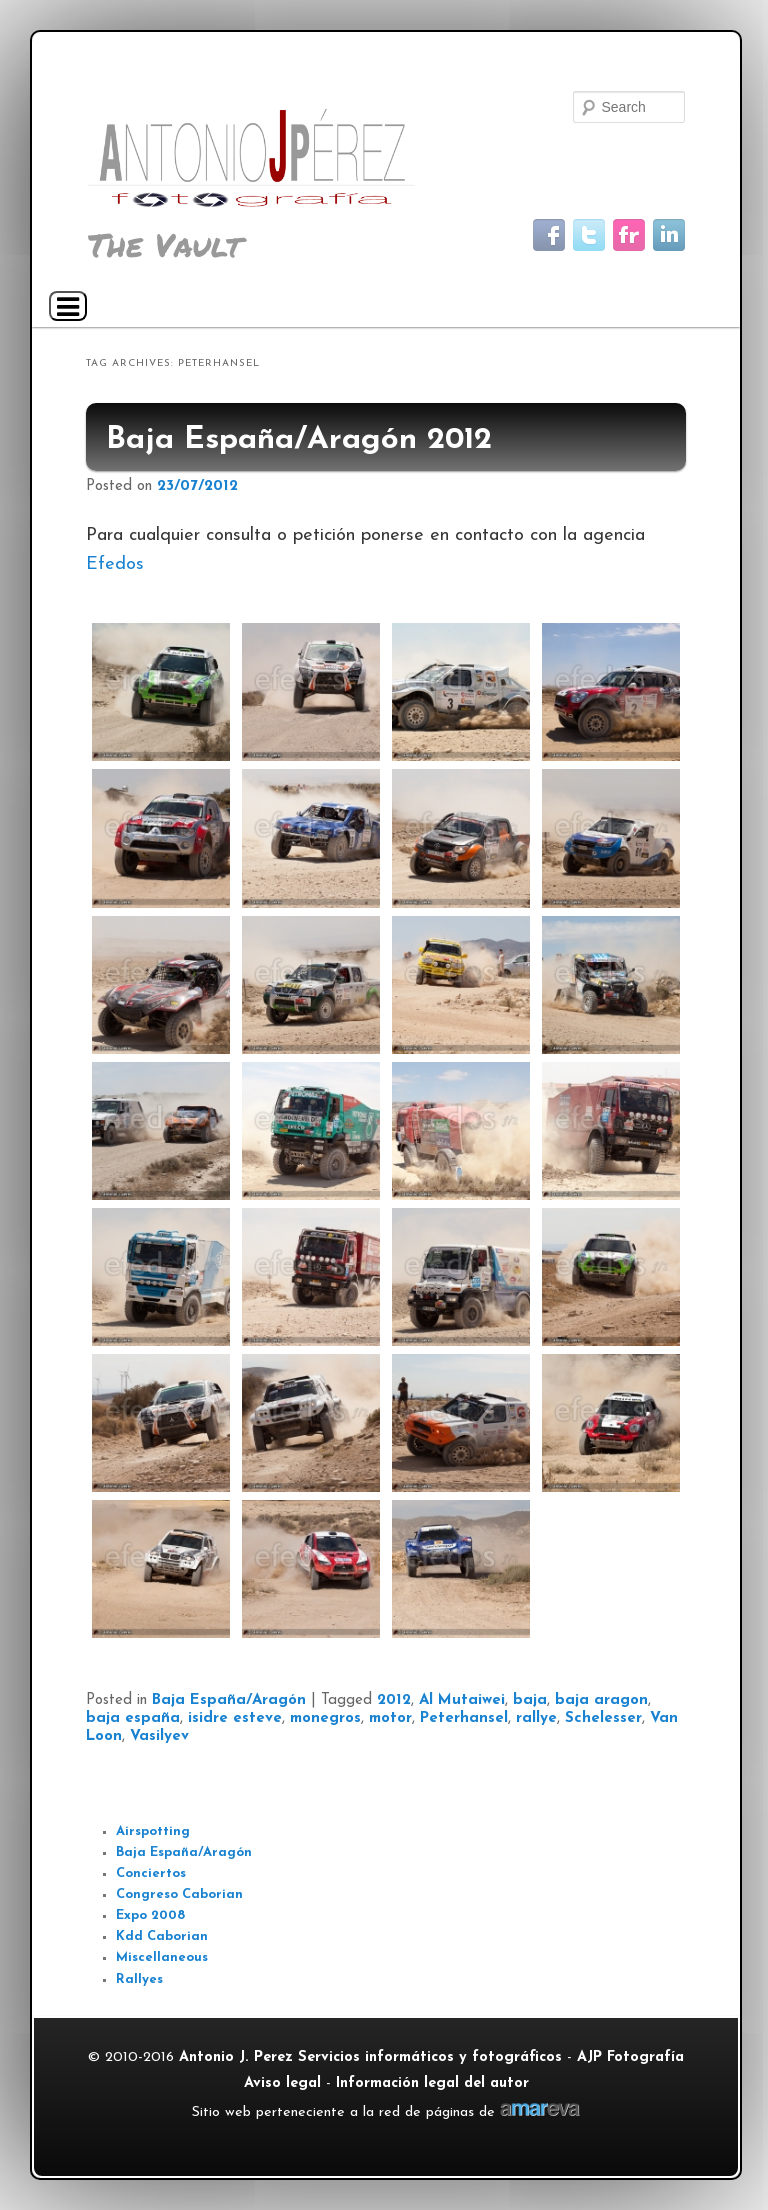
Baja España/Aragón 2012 (299, 440)
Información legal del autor (432, 2083)
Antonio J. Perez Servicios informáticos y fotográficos (370, 2057)
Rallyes (139, 1979)
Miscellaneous (162, 1957)
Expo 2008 (150, 1915)
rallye (536, 1718)
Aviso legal (282, 2083)
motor (390, 1718)
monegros (325, 1718)
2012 (394, 1700)
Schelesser (603, 1718)
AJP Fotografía (630, 2057)
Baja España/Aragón (229, 1700)
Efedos (115, 564)
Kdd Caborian (162, 1936)
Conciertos (151, 1873)
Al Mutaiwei (462, 1700)
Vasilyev (159, 1736)
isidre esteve (235, 1718)
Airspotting (153, 1831)
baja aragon (601, 1700)
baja (530, 1700)
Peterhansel (464, 1718)
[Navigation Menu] (68, 306)
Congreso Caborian (179, 1894)
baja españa (133, 1718)
